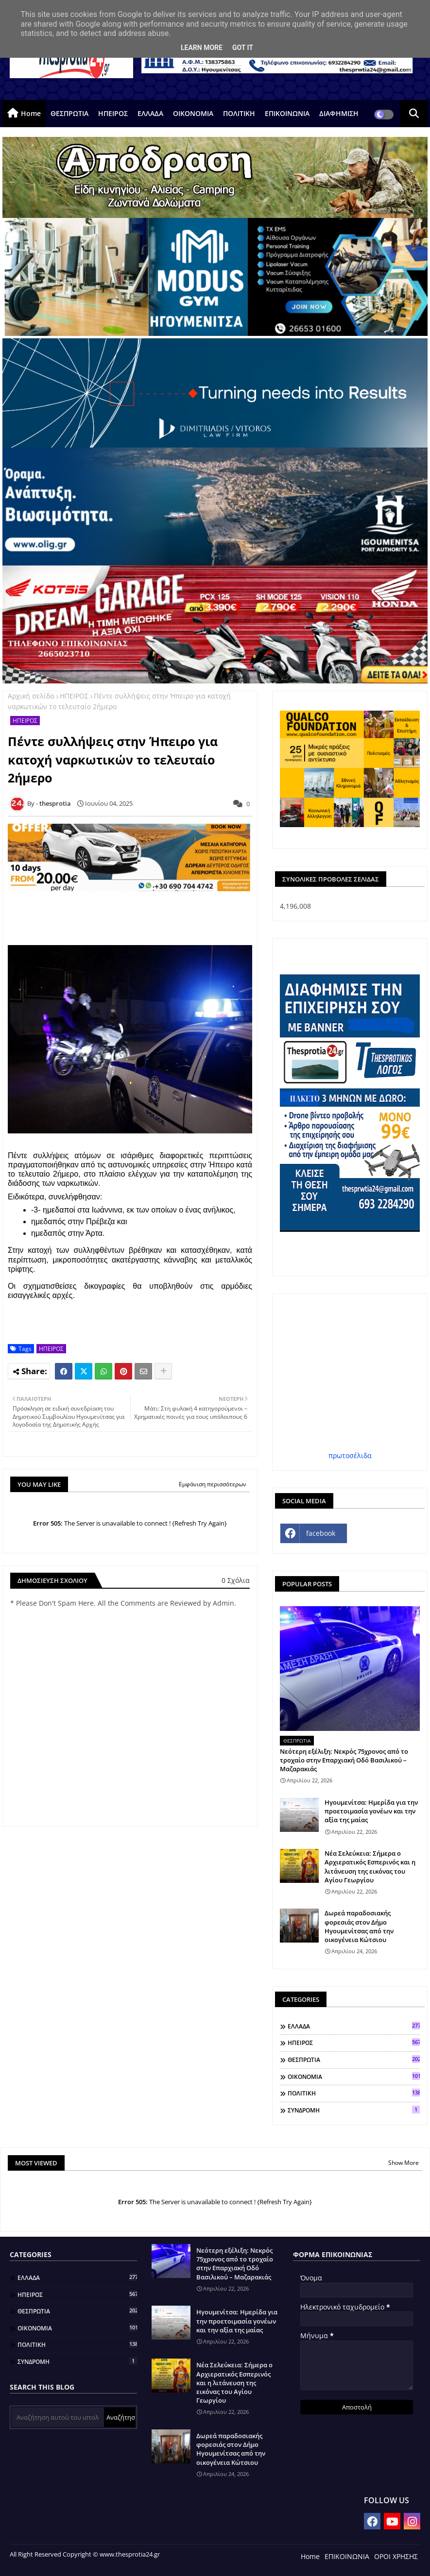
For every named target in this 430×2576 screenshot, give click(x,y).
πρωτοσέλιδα (350, 1455)
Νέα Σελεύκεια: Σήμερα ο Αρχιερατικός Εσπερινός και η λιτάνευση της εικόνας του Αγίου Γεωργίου (370, 1866)
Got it (242, 47)
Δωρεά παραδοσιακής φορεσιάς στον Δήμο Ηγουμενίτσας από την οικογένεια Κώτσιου (359, 1926)
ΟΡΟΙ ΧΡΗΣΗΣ (396, 2556)
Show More (403, 2163)
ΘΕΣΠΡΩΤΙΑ (69, 113)
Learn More (202, 47)
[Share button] (163, 1371)
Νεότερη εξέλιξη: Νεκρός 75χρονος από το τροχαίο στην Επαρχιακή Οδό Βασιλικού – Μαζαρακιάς (344, 1760)
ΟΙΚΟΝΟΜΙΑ (193, 113)
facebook (320, 1533)
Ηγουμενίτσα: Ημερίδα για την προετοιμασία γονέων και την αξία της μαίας (371, 1811)
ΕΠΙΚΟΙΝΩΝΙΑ (287, 113)
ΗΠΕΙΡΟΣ (113, 113)
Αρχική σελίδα (31, 695)
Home (31, 113)
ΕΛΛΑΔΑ (150, 113)
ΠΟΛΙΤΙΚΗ (239, 113)
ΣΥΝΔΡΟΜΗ (354, 2110)
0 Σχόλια (236, 1580)
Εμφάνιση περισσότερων (212, 1484)
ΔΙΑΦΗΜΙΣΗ (339, 113)
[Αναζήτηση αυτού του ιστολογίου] (58, 2417)
